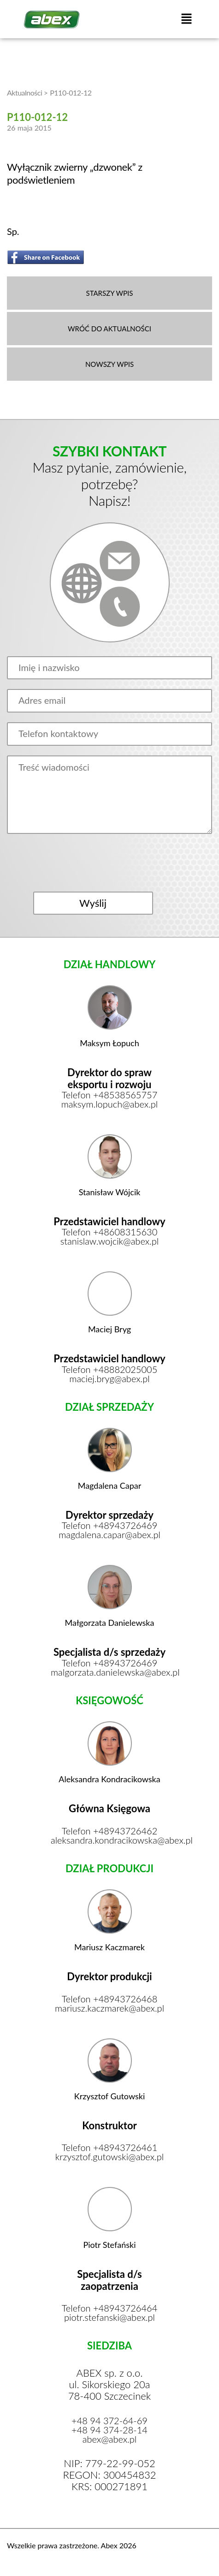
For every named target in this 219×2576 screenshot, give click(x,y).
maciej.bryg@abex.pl (109, 1378)
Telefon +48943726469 (110, 1525)
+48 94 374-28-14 (109, 2429)
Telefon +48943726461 (110, 2147)
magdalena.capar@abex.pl (109, 1534)
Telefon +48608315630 (110, 1231)
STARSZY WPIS (109, 292)
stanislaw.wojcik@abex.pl (109, 1241)
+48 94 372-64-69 (109, 2420)
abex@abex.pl (110, 2439)
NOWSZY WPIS (109, 363)
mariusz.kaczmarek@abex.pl (109, 2008)
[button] (186, 19)
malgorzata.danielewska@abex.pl (109, 1672)
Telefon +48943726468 (110, 1998)
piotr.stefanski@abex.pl (109, 2317)
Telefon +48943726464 (110, 2307)
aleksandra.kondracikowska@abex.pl (109, 1840)
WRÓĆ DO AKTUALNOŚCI (109, 328)
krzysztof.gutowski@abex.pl (109, 2156)
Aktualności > (27, 92)
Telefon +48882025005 (110, 1369)
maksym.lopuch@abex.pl (109, 1103)
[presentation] (109, 863)
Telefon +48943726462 (110, 1830)
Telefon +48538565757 (110, 1094)
